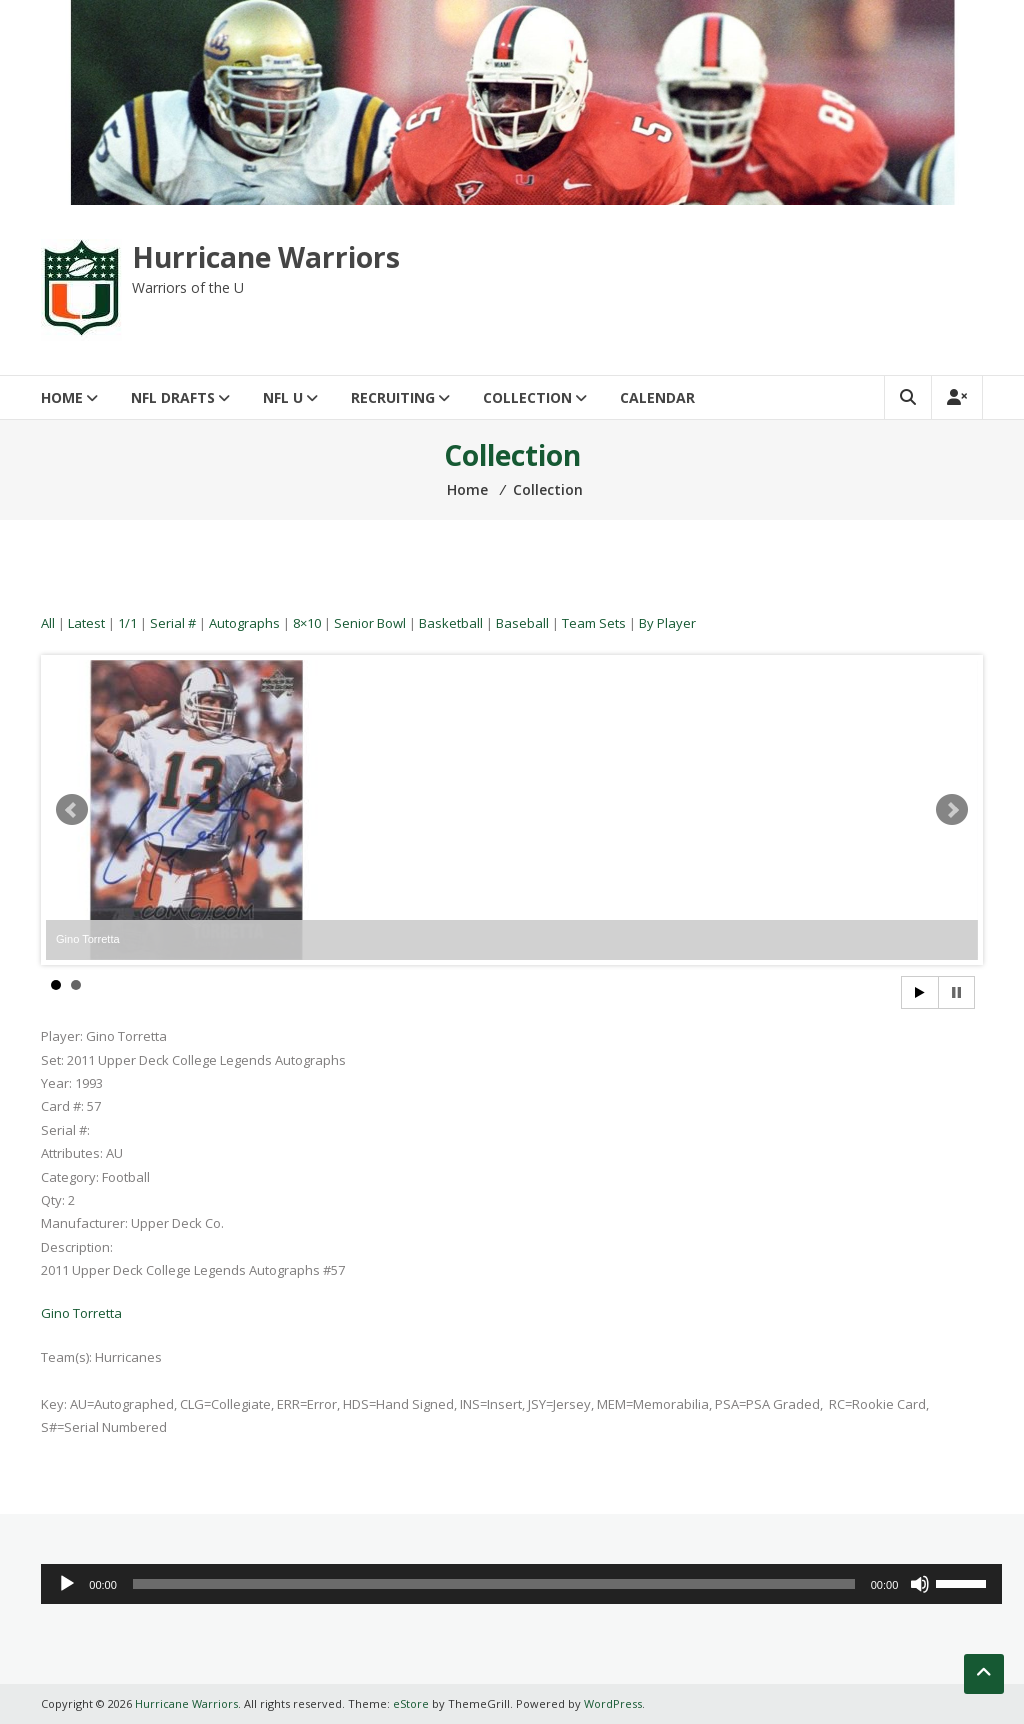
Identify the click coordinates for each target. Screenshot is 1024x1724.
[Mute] (920, 1584)
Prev (72, 810)
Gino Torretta (81, 1313)
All (48, 623)
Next (952, 810)
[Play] (67, 1584)
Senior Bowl (370, 623)
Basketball (451, 623)
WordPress (613, 1703)
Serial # (173, 623)
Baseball (522, 623)
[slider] (494, 1584)
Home (62, 397)
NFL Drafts (173, 397)
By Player (667, 623)
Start (920, 992)
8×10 (307, 623)
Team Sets (594, 623)
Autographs (244, 623)
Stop (956, 992)
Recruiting (393, 397)
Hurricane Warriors (266, 257)
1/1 (127, 623)
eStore (411, 1703)
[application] (521, 1584)
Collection (527, 397)
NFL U (283, 397)
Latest (86, 623)
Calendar (657, 397)
